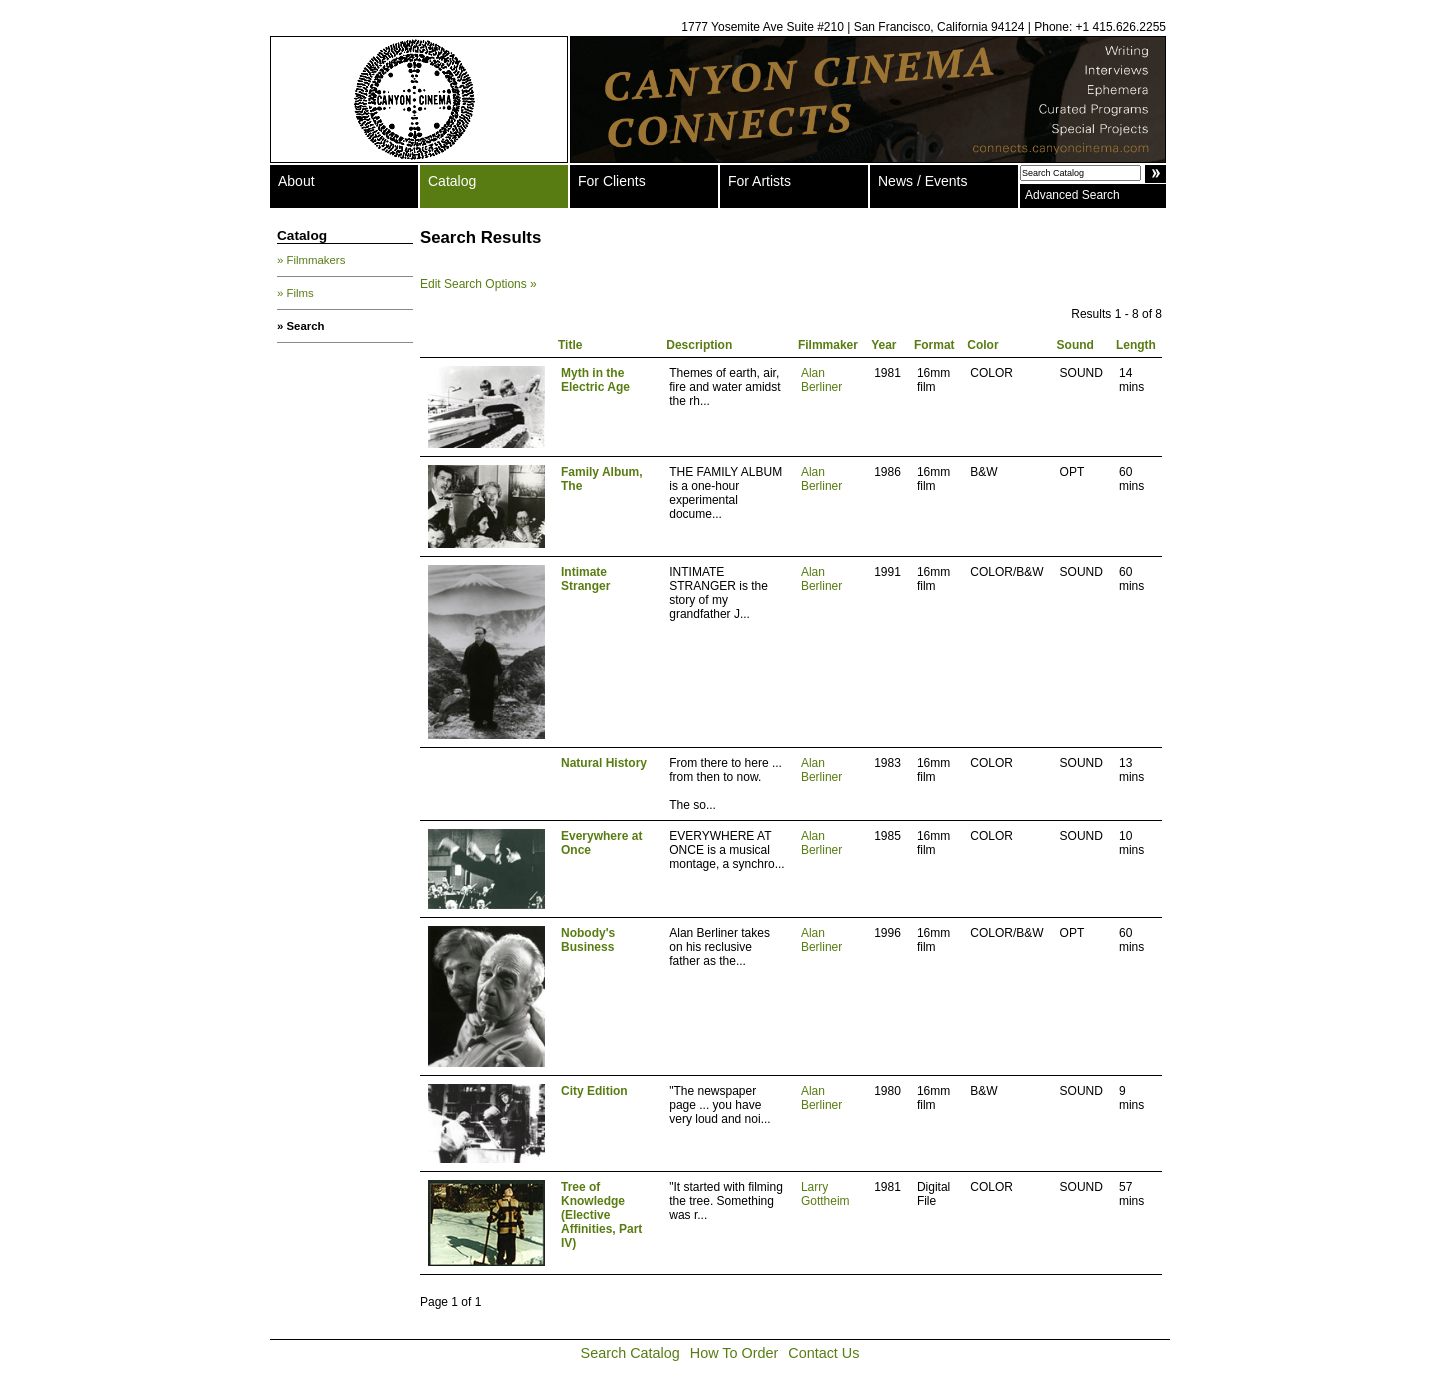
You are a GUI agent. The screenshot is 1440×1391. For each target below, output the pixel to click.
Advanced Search (1072, 195)
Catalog (452, 181)
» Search (301, 326)
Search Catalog (630, 1353)
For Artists (759, 181)
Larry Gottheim (825, 1194)
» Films (295, 293)
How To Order (734, 1353)
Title (570, 345)
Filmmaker (828, 345)
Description (699, 345)
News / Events (922, 181)
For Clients (612, 181)
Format (934, 345)
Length (1136, 345)
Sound (1075, 345)
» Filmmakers (311, 260)
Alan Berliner (821, 380)
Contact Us (823, 1353)
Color (982, 345)
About (296, 181)
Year (883, 345)
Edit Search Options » (478, 284)
